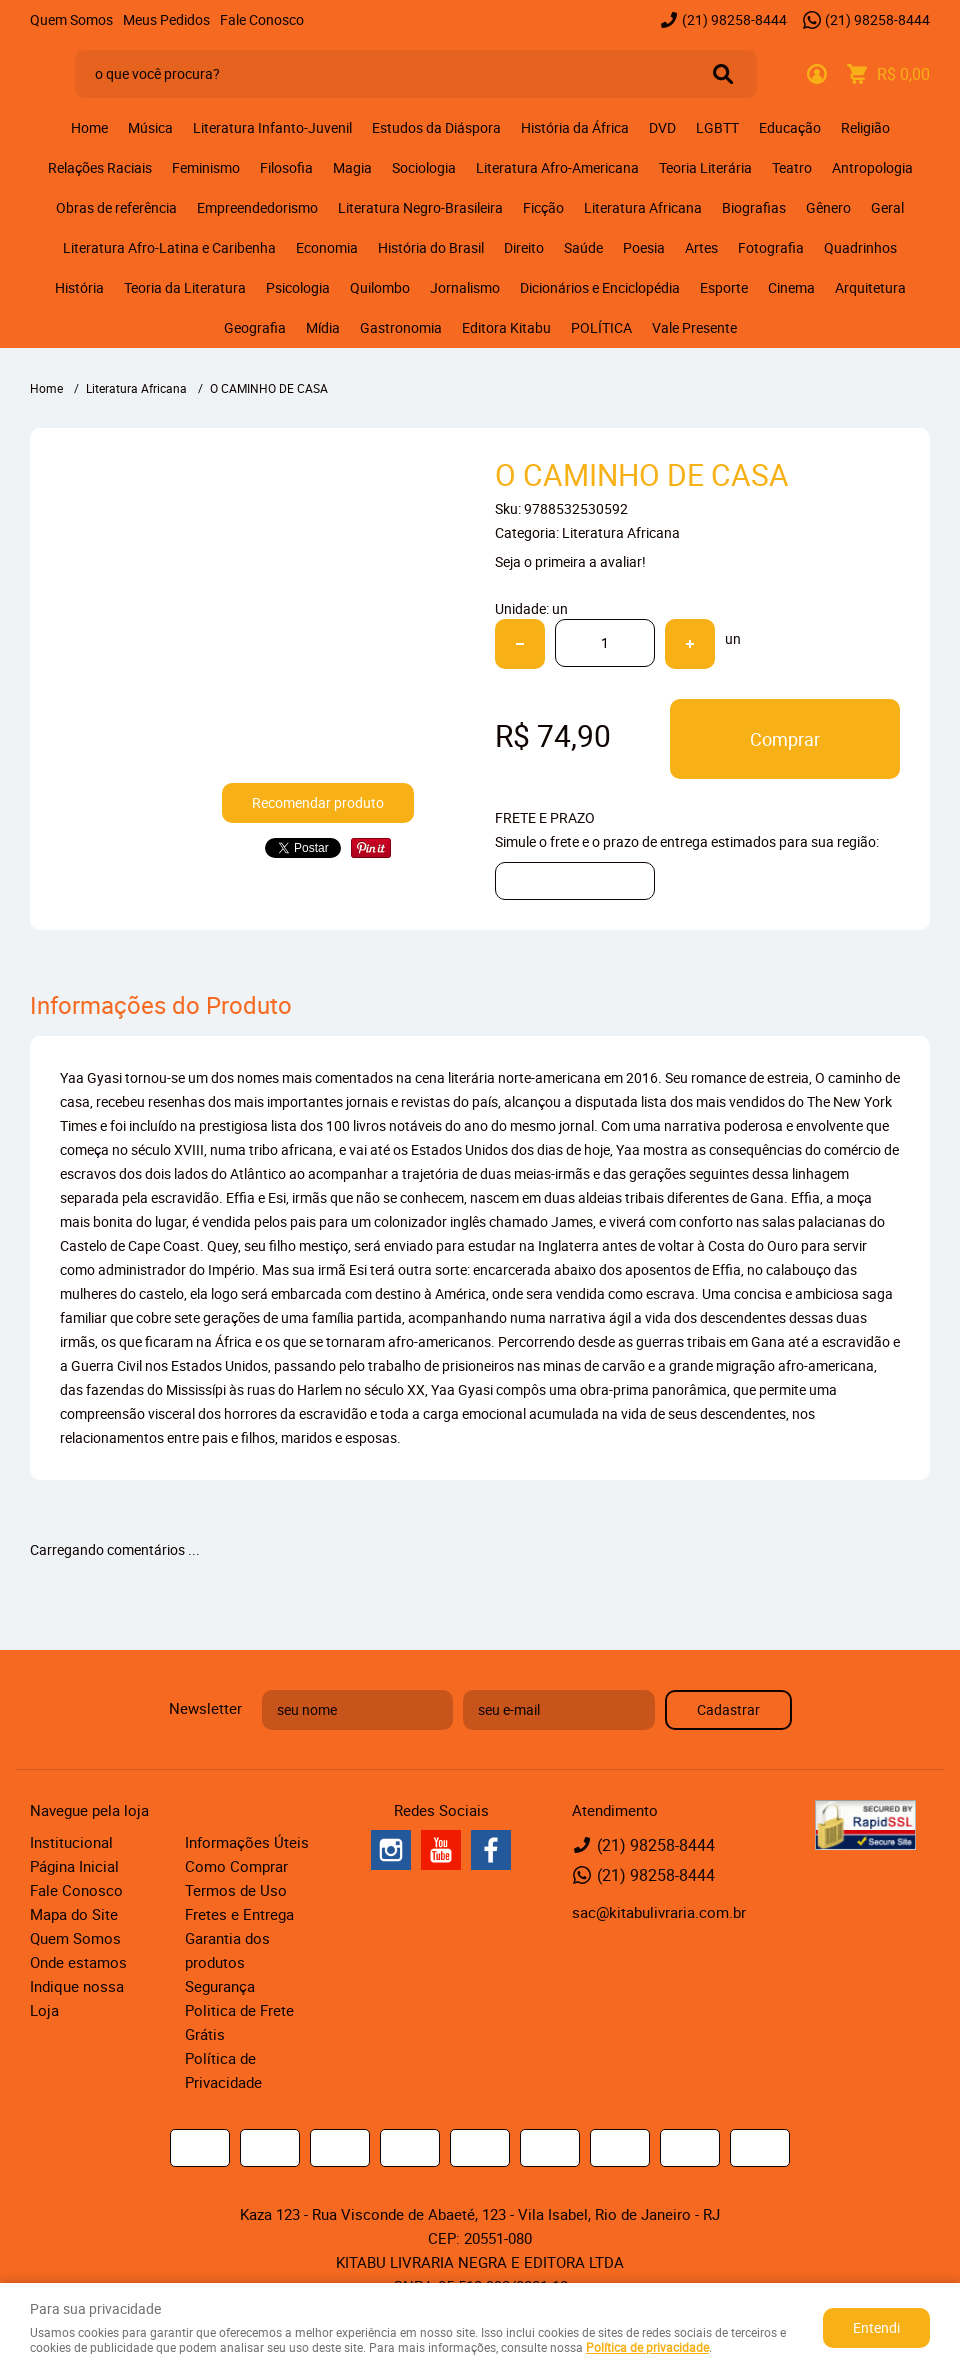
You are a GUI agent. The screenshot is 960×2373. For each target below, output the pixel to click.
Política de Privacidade (223, 2070)
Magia (352, 167)
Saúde (583, 247)
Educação (790, 127)
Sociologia (424, 167)
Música (150, 127)
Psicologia (298, 287)
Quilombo (380, 287)
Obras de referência (116, 207)
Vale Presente (694, 327)
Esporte (724, 287)
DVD (662, 127)
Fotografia (771, 247)
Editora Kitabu (506, 327)
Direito (524, 247)
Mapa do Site (74, 1914)
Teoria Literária (705, 167)
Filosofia (286, 167)
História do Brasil (431, 247)
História (79, 287)
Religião (865, 127)
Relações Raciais (100, 167)
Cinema (791, 287)
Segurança (220, 1986)
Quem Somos (71, 19)
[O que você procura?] (723, 74)
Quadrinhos (860, 247)
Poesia (644, 247)
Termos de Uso (236, 1890)
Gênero (828, 207)
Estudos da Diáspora (436, 127)
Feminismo (206, 167)
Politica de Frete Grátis (239, 2022)
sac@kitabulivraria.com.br (659, 1912)
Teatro (792, 167)
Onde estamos (78, 1962)
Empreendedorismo (257, 207)
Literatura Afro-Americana (557, 167)
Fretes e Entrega (239, 1914)
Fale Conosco (262, 19)
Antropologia (872, 167)
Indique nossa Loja (77, 1998)
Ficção (543, 207)
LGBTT (717, 127)
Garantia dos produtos (227, 1950)
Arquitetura (870, 287)
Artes (701, 247)
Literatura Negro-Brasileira (420, 207)
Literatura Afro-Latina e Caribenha (169, 247)
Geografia (255, 327)
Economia (327, 247)
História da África (575, 127)
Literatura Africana (643, 207)
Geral (887, 207)
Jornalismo (465, 287)
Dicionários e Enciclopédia (600, 287)
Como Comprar (236, 1866)
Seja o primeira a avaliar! (570, 561)
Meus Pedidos (166, 19)
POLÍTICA (601, 327)
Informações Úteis (247, 1842)
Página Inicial (74, 1866)
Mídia (323, 327)
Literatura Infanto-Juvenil (272, 127)
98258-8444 (734, 19)
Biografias (754, 207)
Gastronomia (401, 327)
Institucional (71, 1842)
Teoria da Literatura (185, 287)
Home (89, 127)
